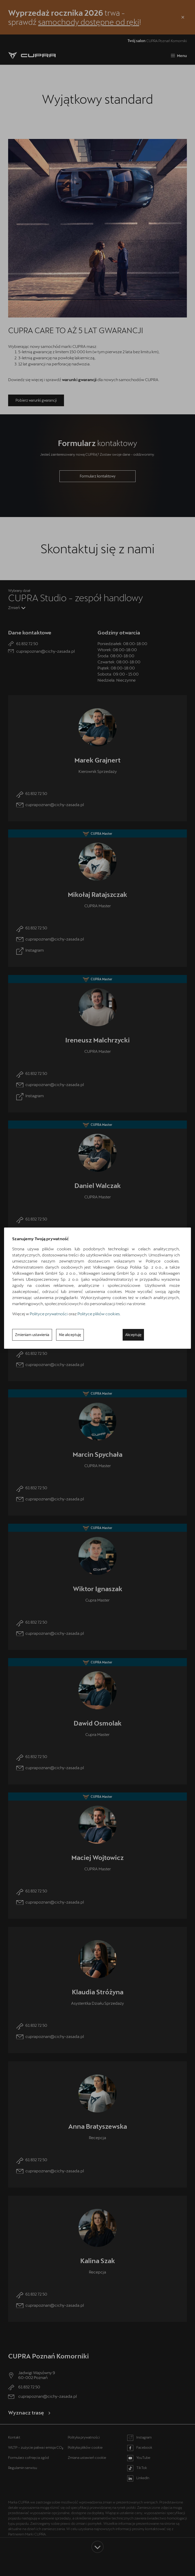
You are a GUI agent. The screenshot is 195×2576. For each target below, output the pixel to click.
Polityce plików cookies (98, 1313)
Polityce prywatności (49, 1313)
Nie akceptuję (70, 1335)
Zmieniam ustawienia (32, 1335)
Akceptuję (133, 1335)
